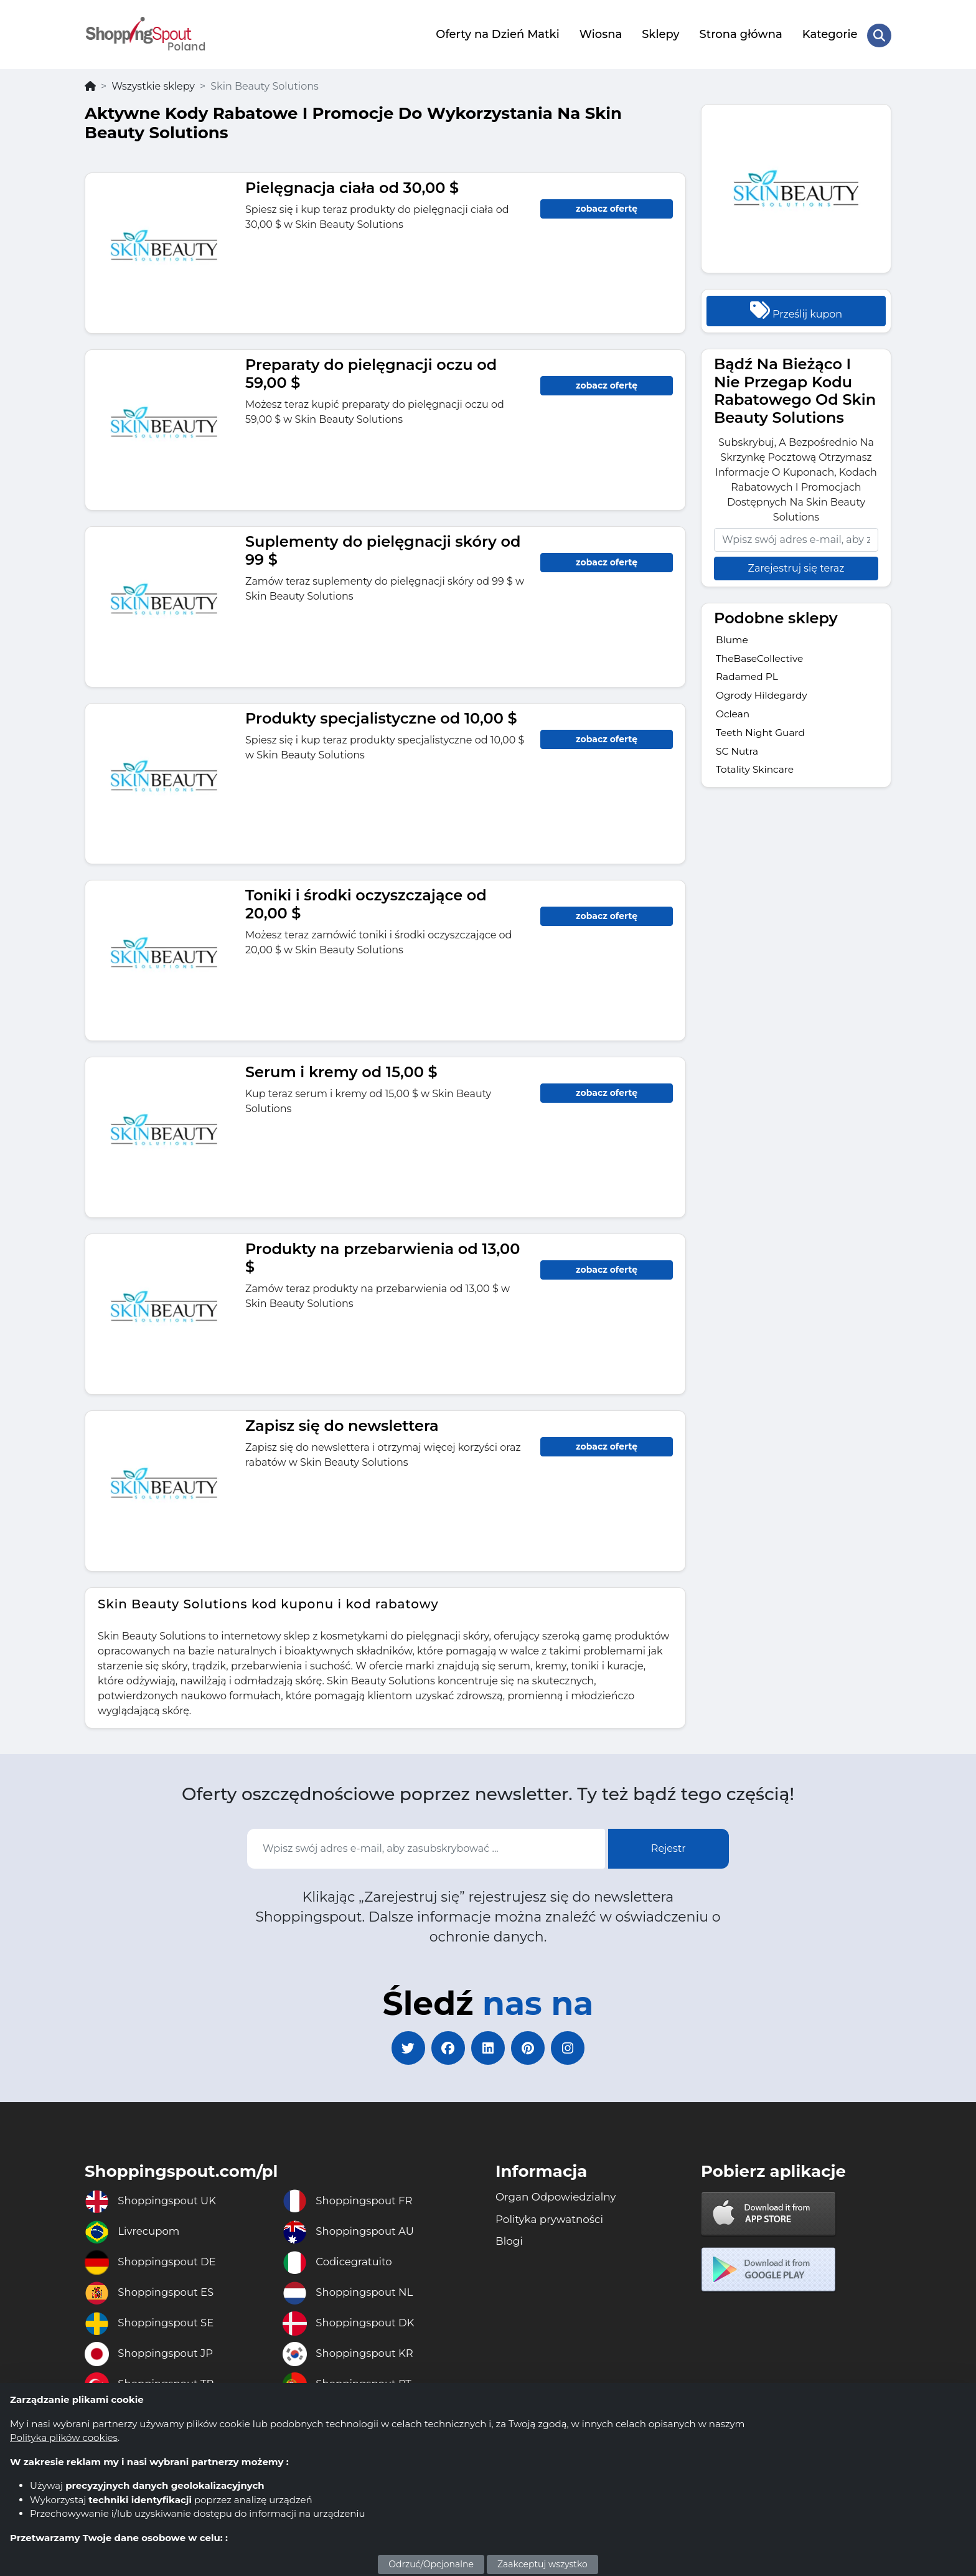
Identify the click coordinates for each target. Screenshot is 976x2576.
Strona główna (739, 33)
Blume (732, 637)
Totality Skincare (756, 772)
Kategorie (828, 33)
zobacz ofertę (606, 205)
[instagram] (575, 2046)
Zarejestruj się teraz (796, 565)
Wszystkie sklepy (153, 83)
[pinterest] (531, 2046)
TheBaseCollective (761, 657)
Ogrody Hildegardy (763, 695)
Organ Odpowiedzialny (559, 2199)
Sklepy (659, 33)
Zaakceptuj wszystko (542, 2564)
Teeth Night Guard (762, 734)
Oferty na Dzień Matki (496, 33)
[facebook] (444, 2046)
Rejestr (668, 1845)
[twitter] (401, 2046)
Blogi (510, 2245)
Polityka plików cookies (64, 2437)
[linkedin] (488, 2046)
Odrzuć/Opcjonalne (431, 2564)
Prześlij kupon (796, 307)
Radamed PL (748, 676)
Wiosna (599, 33)
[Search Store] (878, 33)
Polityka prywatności (553, 2222)
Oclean (733, 714)
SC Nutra (738, 753)
